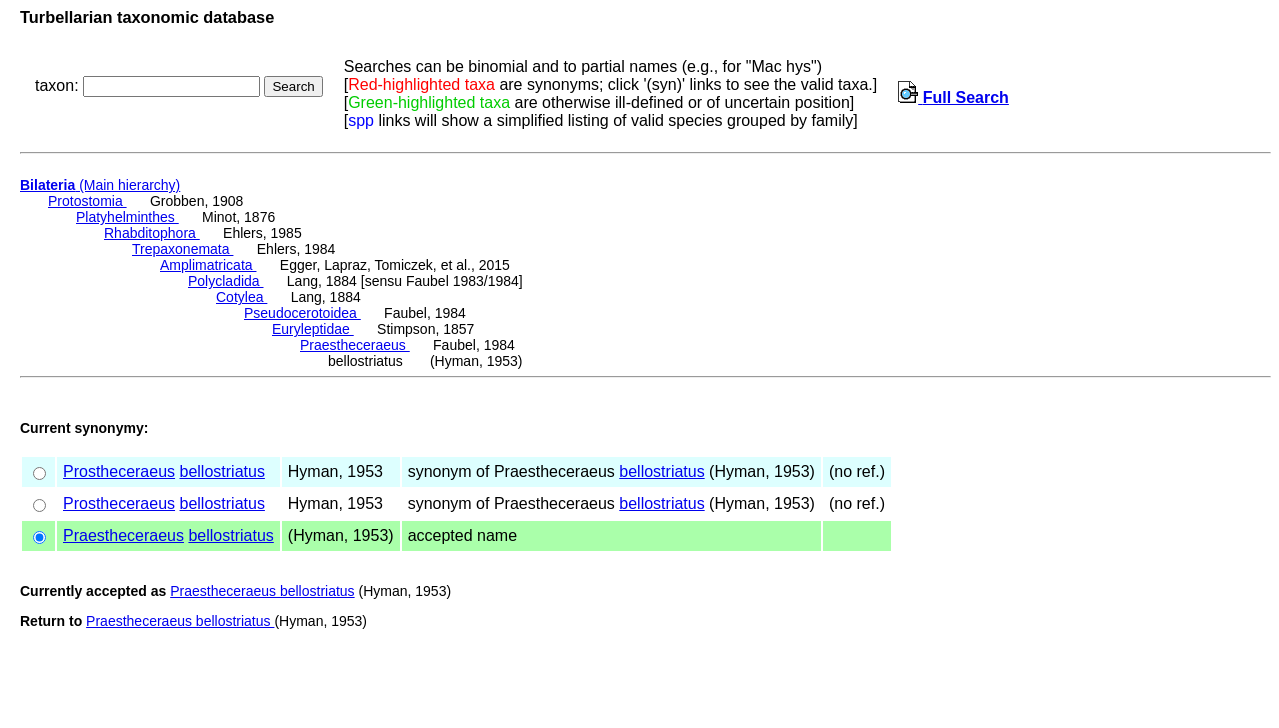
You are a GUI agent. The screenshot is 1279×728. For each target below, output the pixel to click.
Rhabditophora (152, 233)
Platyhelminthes (127, 217)
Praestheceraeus (355, 345)
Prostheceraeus (119, 471)
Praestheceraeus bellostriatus (262, 591)
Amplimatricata (208, 265)
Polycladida (226, 281)
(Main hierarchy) (100, 185)
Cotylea (241, 297)
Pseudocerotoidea (302, 313)
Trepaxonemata (182, 249)
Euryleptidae (313, 329)
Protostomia (87, 201)
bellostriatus (222, 471)
